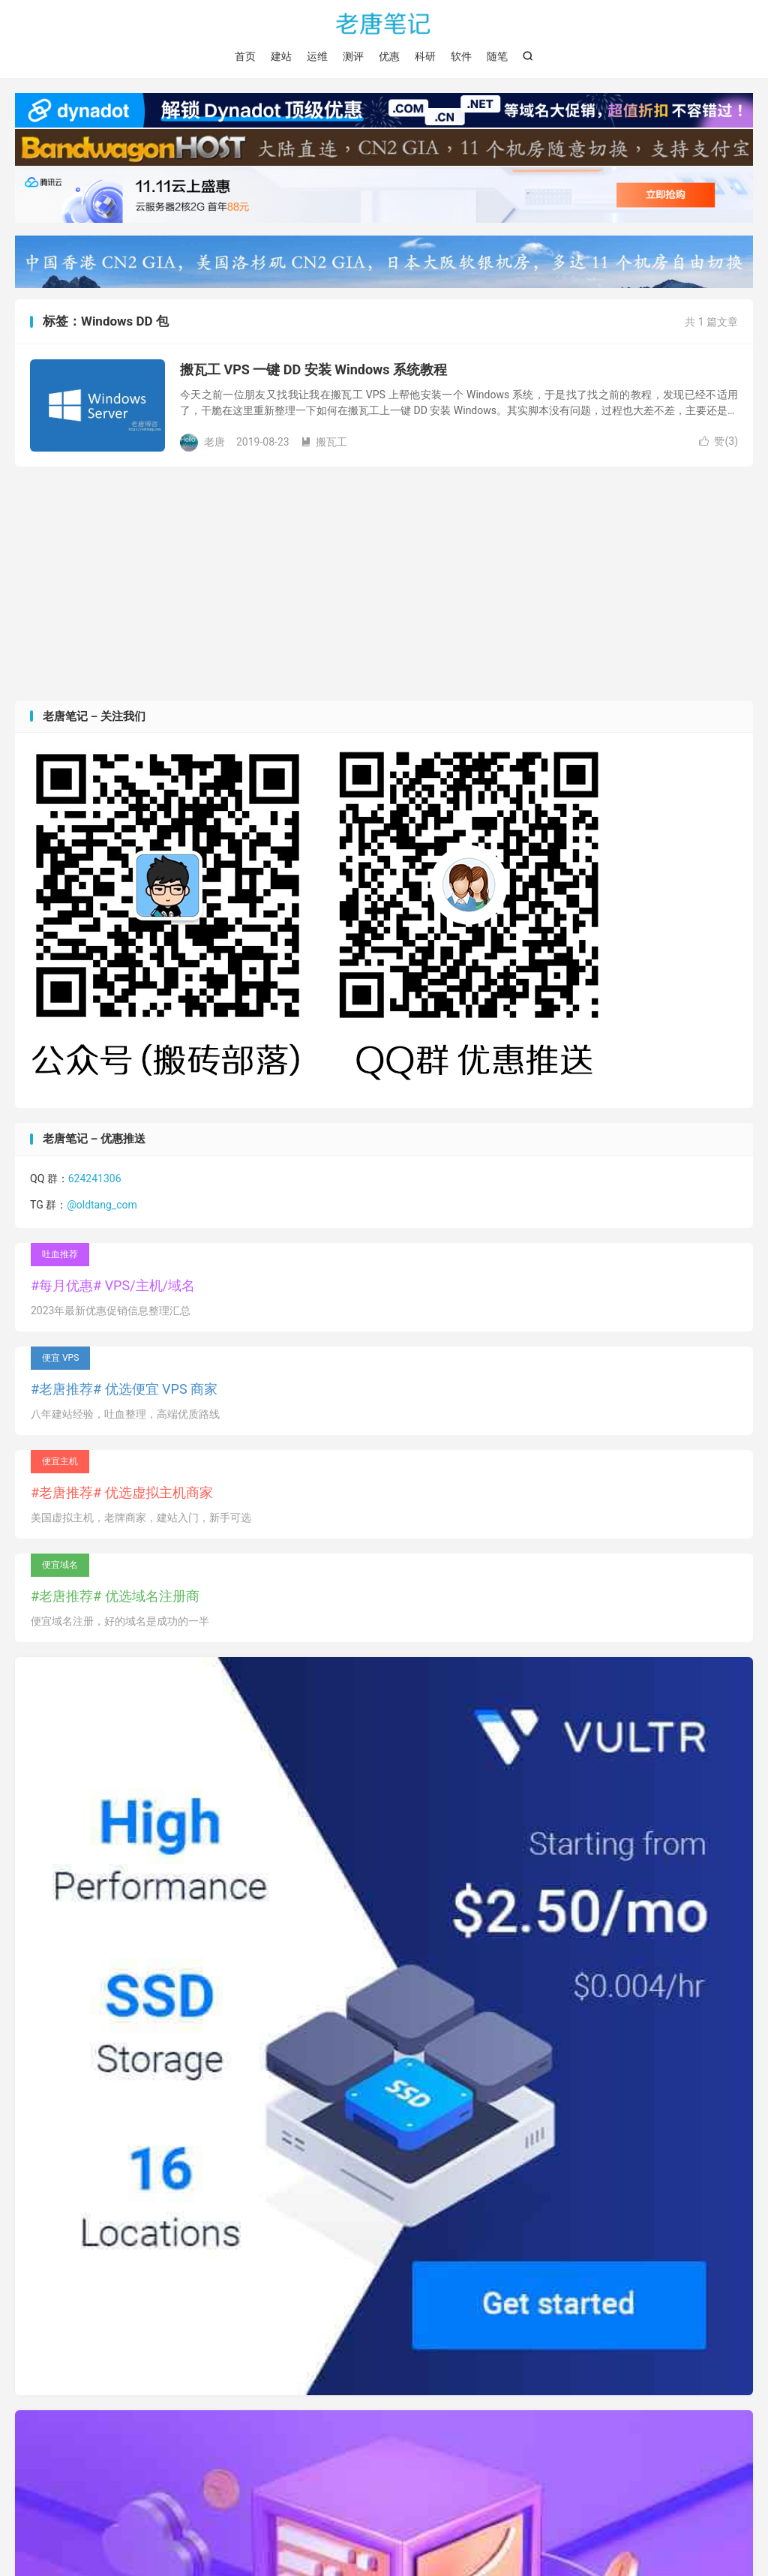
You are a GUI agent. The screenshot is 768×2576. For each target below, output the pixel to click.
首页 (245, 56)
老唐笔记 (384, 23)
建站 (281, 56)
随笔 (497, 56)
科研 (425, 56)
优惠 (389, 56)
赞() (718, 442)
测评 (353, 56)
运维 (317, 56)
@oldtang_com (102, 1205)
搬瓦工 (324, 443)
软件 (461, 56)
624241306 (95, 1178)
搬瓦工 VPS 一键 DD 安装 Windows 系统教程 (313, 370)
